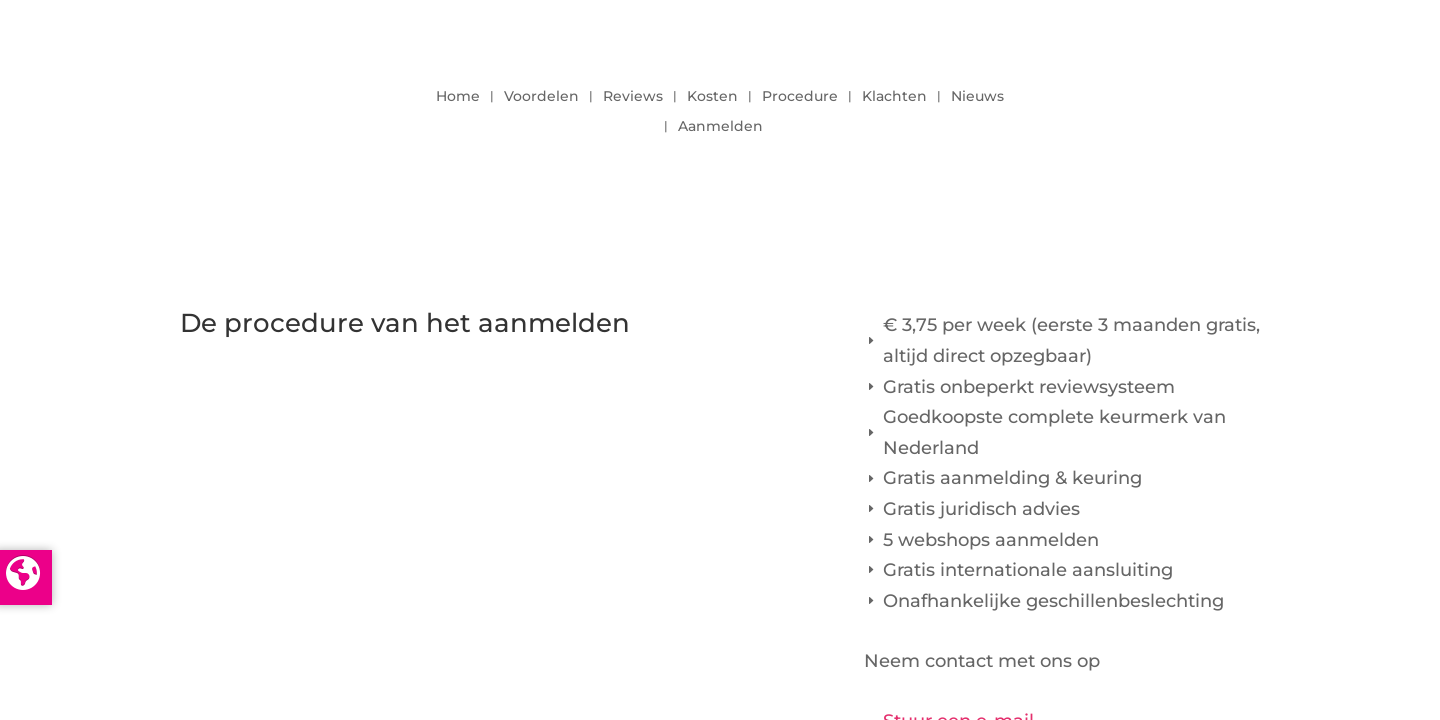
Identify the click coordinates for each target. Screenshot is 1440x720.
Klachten (894, 97)
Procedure (800, 97)
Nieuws (977, 97)
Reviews (633, 97)
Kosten (712, 97)
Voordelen (541, 97)
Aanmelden (720, 127)
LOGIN (1205, 106)
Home (458, 97)
